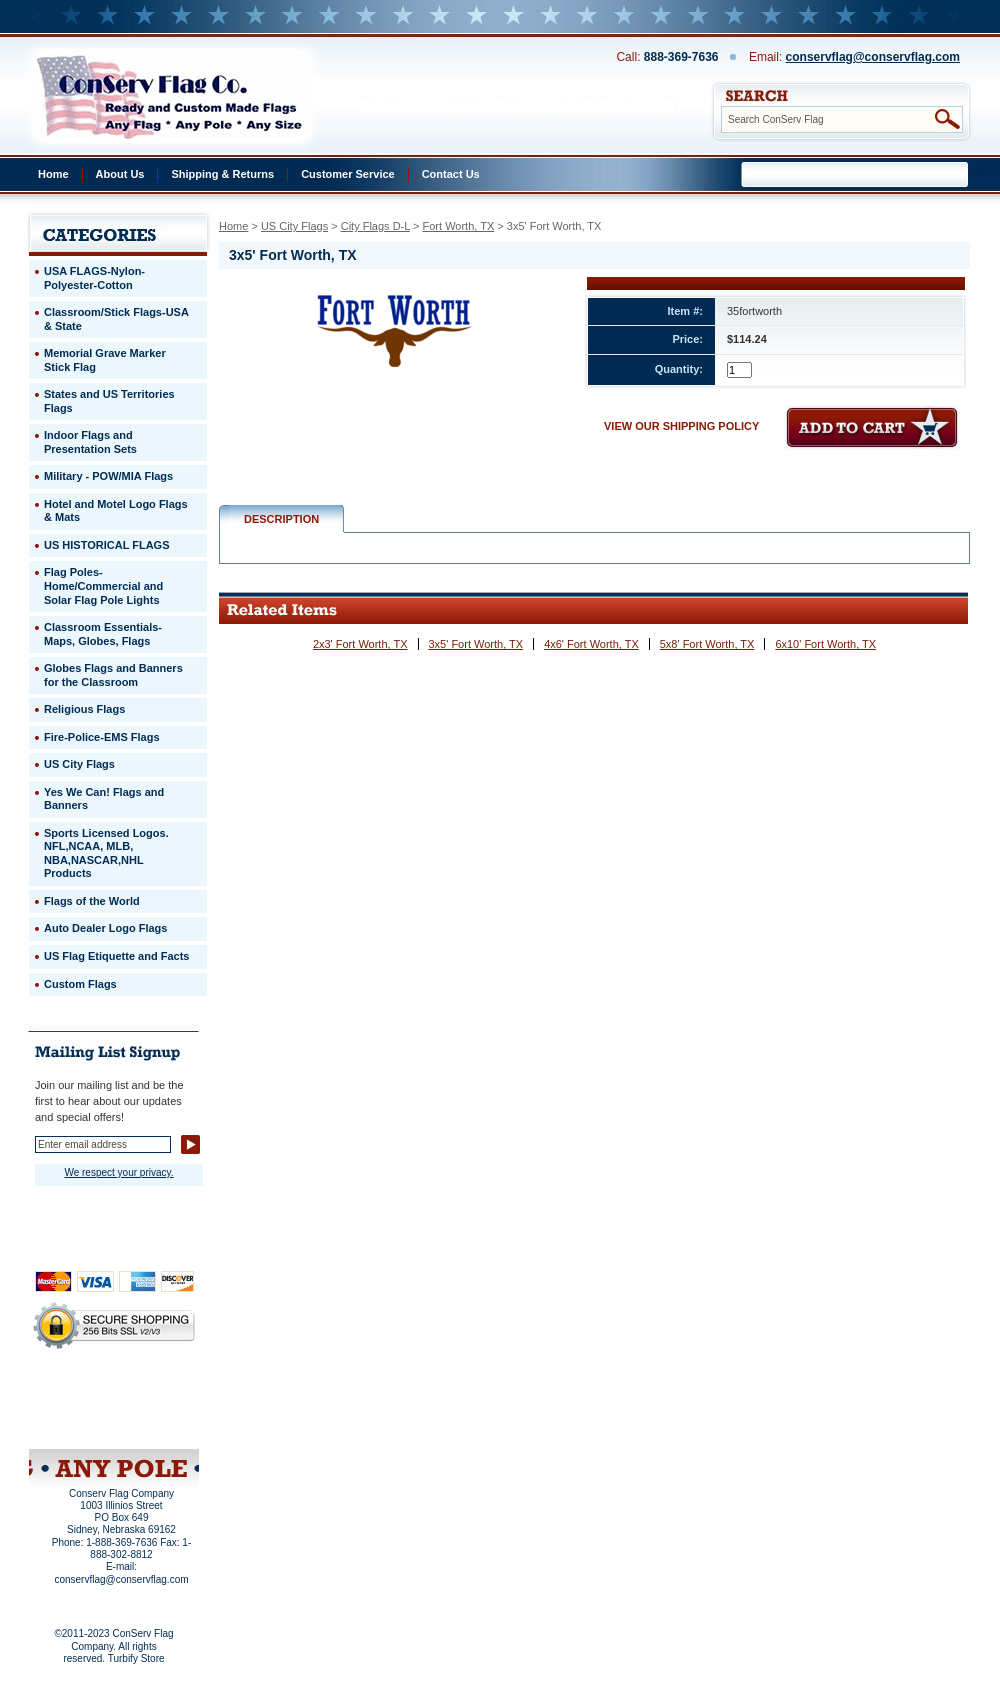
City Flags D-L (375, 226)
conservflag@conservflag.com (873, 57)
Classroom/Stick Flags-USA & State (116, 319)
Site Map (75, 1423)
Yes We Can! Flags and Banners (104, 799)
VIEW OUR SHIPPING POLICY (681, 426)
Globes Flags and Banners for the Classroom (113, 675)
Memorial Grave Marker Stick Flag (105, 360)
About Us (120, 174)
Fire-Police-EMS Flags (102, 737)
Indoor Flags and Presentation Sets (90, 442)
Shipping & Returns (222, 174)
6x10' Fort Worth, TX (825, 644)
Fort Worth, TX (459, 226)
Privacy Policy (80, 1396)
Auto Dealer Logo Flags (105, 928)
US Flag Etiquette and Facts (116, 956)
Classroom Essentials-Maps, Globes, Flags (103, 634)
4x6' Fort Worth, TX (591, 644)
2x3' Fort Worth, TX (360, 644)
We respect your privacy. (118, 1172)
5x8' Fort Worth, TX (707, 644)
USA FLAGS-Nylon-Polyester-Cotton (94, 278)
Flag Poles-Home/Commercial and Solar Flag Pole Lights (103, 585)
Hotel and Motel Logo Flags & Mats (116, 511)
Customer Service (348, 174)
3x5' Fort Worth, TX (476, 644)
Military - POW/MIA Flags (108, 476)
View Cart (151, 1423)
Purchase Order (153, 1409)
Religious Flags (84, 709)
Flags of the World (92, 901)
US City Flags (294, 226)
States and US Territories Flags (109, 401)
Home (53, 174)
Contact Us (451, 174)
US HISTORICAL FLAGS (107, 545)
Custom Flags (80, 984)
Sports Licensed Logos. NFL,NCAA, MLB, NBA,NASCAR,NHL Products (106, 853)
